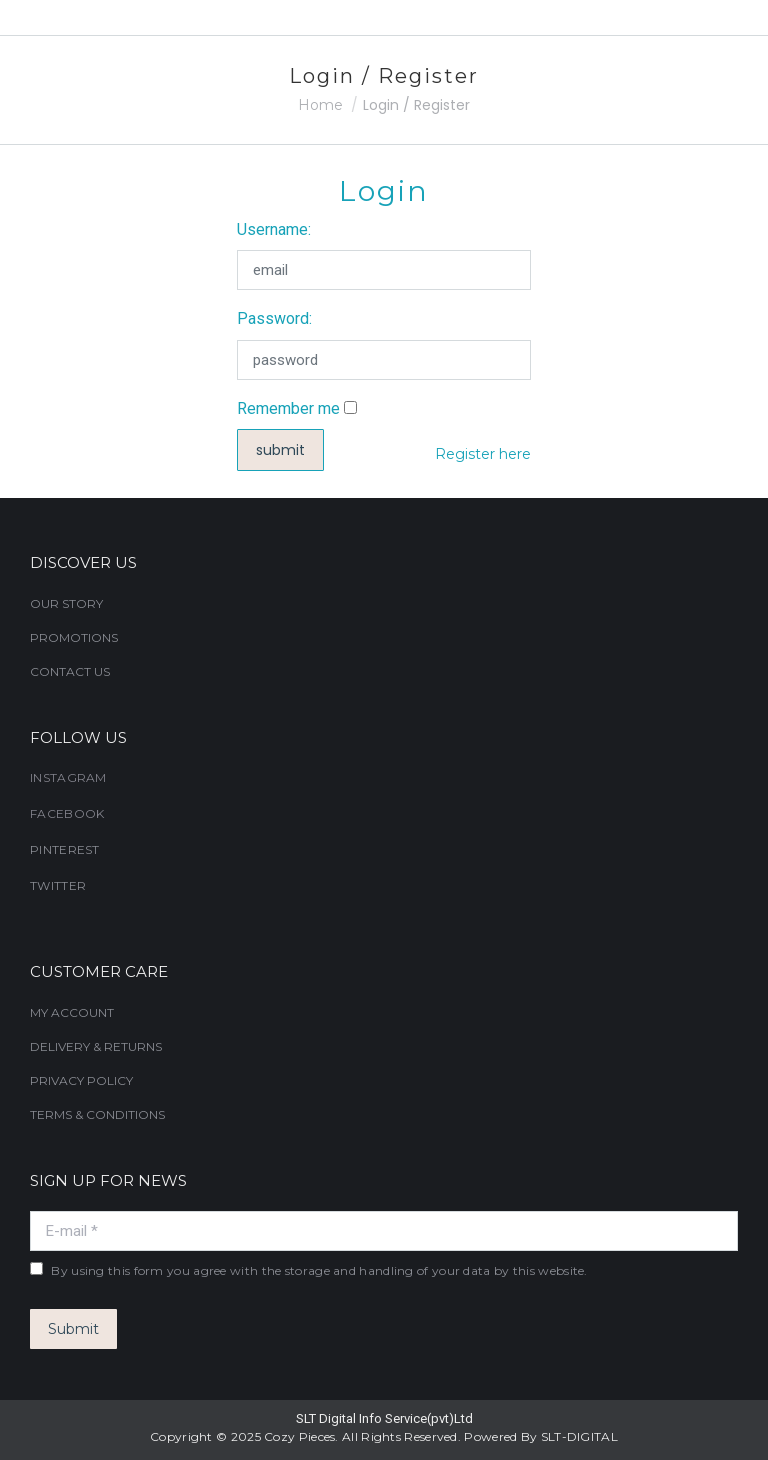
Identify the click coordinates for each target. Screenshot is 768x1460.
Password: (274, 318)
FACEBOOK (67, 813)
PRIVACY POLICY (81, 1080)
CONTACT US (70, 671)
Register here (483, 454)
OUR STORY (66, 603)
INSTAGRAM (68, 777)
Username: (274, 229)
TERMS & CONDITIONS (97, 1114)
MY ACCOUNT (72, 1012)
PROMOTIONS (74, 637)
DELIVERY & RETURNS (96, 1046)
